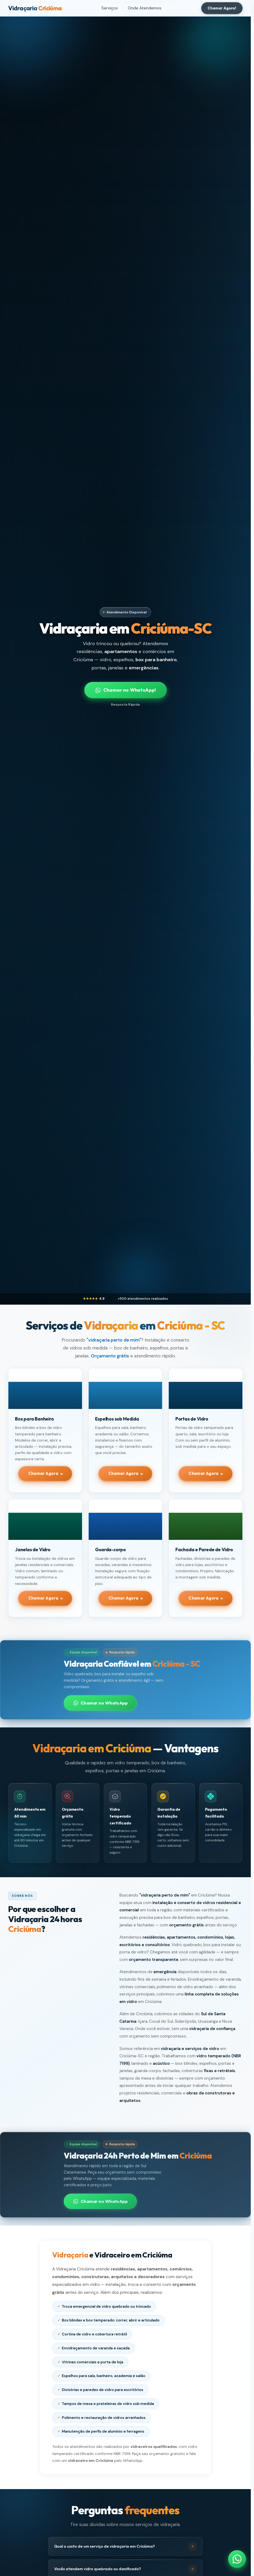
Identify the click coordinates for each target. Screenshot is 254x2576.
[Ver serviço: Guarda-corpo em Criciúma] (125, 1558)
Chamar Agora (45, 1474)
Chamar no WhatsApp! (125, 690)
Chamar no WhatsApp (100, 1703)
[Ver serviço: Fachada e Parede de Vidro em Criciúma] (205, 1558)
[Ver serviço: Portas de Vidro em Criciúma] (205, 1430)
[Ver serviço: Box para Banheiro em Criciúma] (45, 1430)
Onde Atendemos (144, 8)
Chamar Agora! (222, 8)
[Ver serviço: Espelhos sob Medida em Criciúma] (125, 1430)
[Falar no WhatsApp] (215, 2559)
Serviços (109, 8)
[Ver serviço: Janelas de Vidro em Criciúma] (45, 1558)
